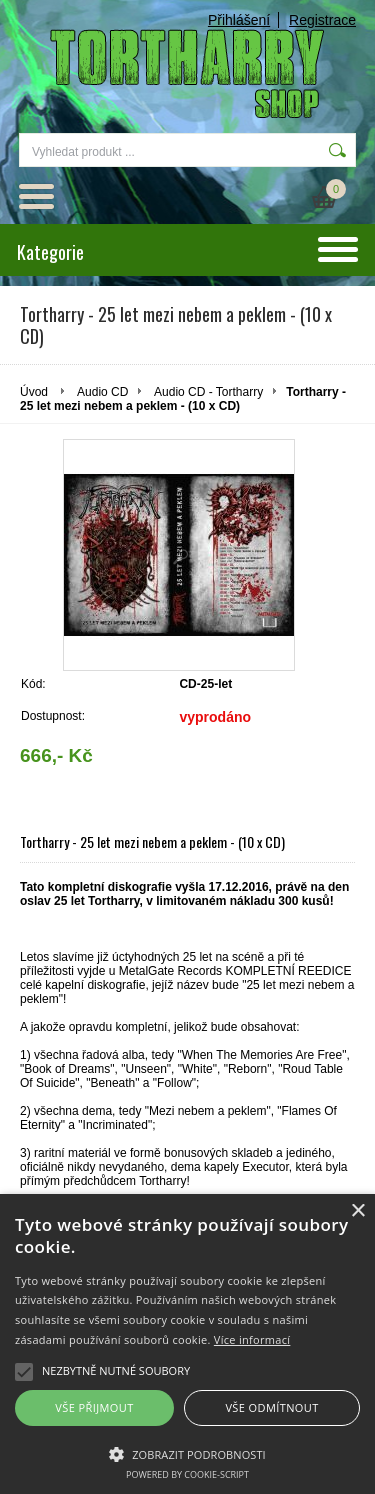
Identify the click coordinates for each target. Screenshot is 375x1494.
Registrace (322, 20)
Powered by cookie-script (187, 1474)
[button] (187, 1453)
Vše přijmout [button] (94, 1407)
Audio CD (102, 392)
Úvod (34, 392)
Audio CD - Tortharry (208, 392)
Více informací (252, 1339)
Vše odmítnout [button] (271, 1407)
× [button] (357, 1211)
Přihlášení (239, 20)
